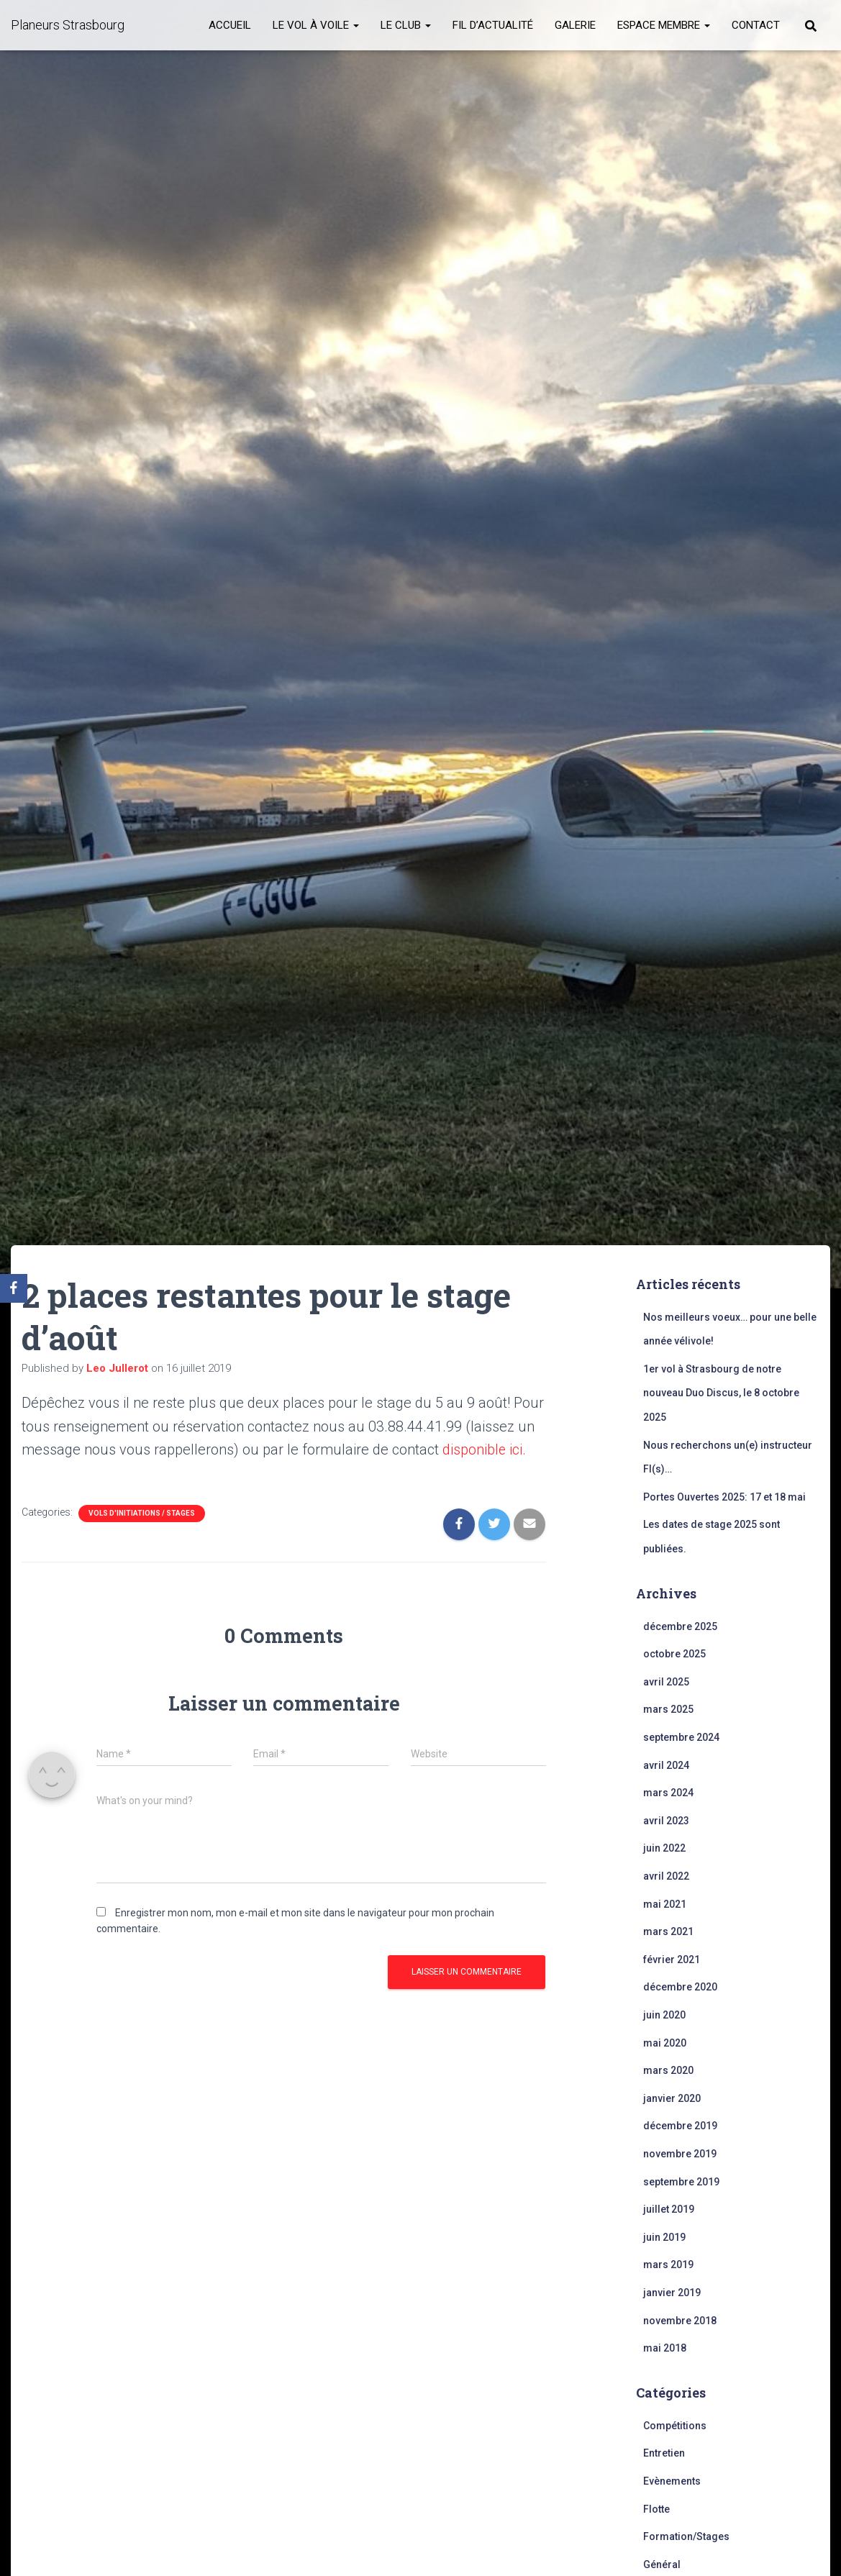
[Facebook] (13, 1288)
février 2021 (671, 1959)
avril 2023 (666, 1820)
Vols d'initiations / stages (141, 1512)
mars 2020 (668, 2070)
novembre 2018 (680, 2320)
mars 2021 (668, 1931)
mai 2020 (664, 2043)
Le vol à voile (316, 25)
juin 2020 (664, 2015)
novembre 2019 (680, 2153)
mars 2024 (668, 1792)
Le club (406, 25)
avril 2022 (666, 1876)
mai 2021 (664, 1904)
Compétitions (674, 2425)
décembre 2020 (680, 1987)
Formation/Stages (686, 2536)
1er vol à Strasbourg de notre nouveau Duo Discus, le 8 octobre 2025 (721, 1393)
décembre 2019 (680, 2125)
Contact (756, 25)
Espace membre (663, 25)
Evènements (672, 2481)
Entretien (664, 2453)
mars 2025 (668, 1709)
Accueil (230, 25)
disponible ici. (484, 1449)
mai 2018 (664, 2348)
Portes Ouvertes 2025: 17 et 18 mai (724, 1497)
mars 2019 (668, 2264)
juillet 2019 (668, 2209)
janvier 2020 (672, 2098)
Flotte (656, 2509)
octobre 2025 (674, 1654)
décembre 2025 (680, 1626)
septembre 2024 (681, 1737)
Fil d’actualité (493, 25)
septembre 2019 (681, 2182)
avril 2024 (666, 1765)
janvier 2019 (672, 2292)
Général (662, 2564)
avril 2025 (666, 1682)
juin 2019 (664, 2237)
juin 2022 (664, 1848)
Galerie (575, 25)
